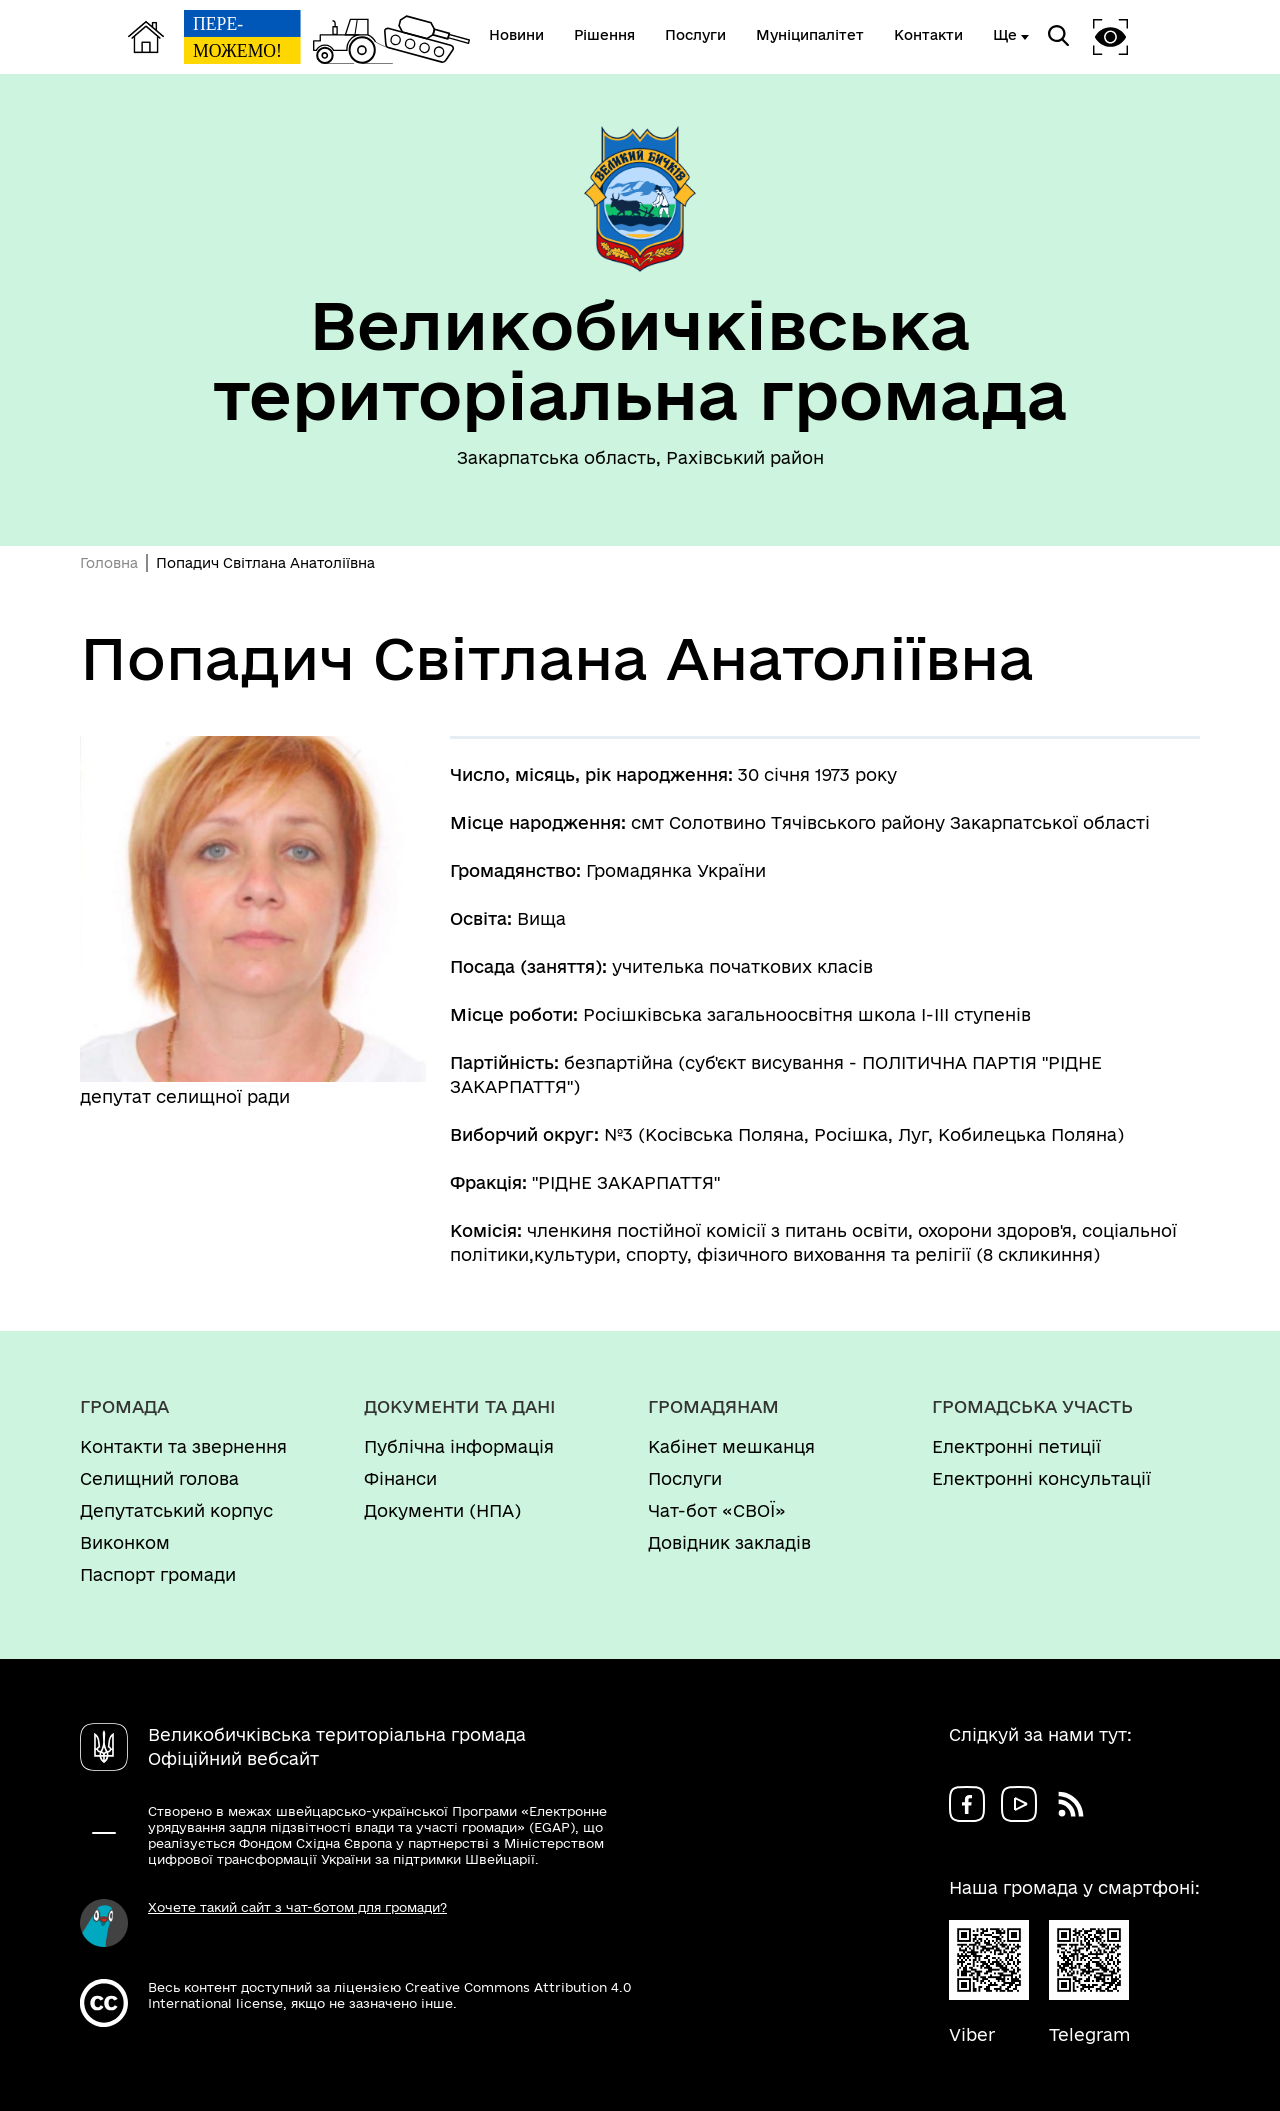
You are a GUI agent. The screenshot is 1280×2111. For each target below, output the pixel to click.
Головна (109, 563)
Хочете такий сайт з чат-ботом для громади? (297, 1907)
